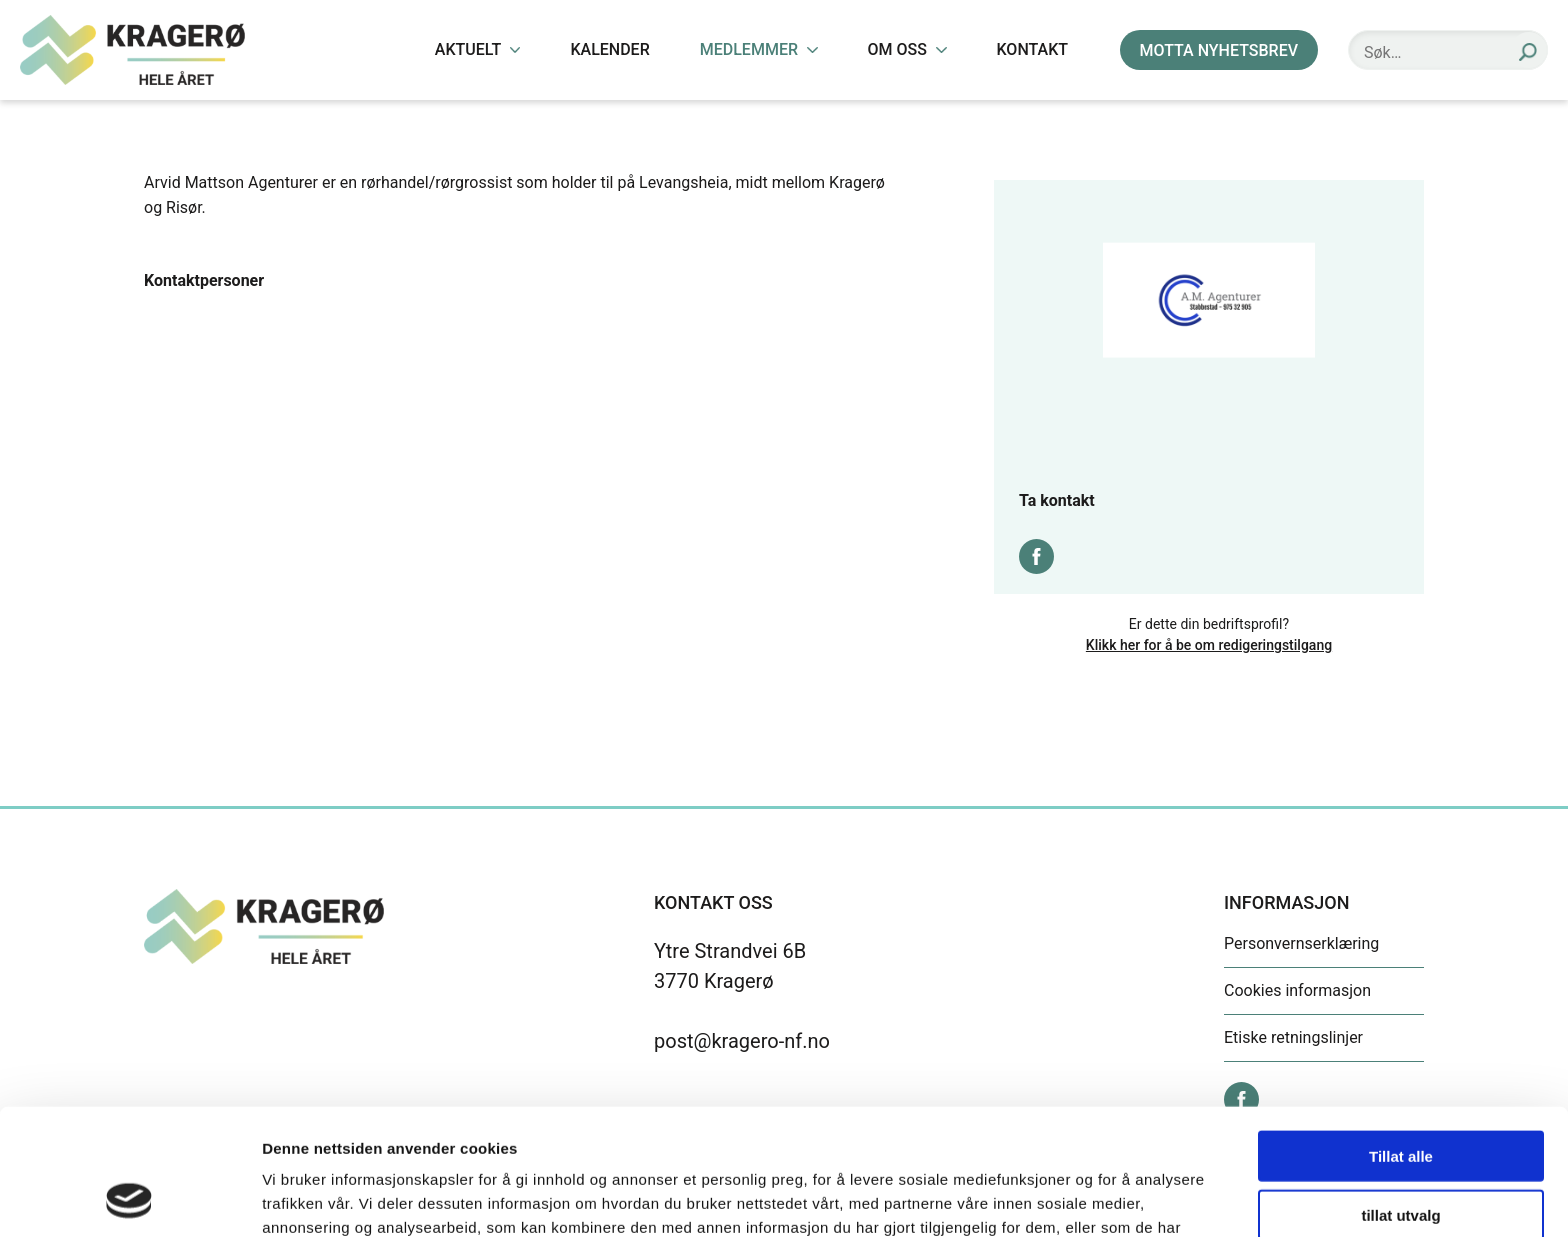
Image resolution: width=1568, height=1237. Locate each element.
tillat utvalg (1400, 1096)
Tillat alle (1401, 1037)
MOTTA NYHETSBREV (1219, 50)
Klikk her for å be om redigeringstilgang (1209, 645)
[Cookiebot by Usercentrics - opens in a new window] (129, 1198)
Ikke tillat (1401, 1154)
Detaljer (1065, 1197)
